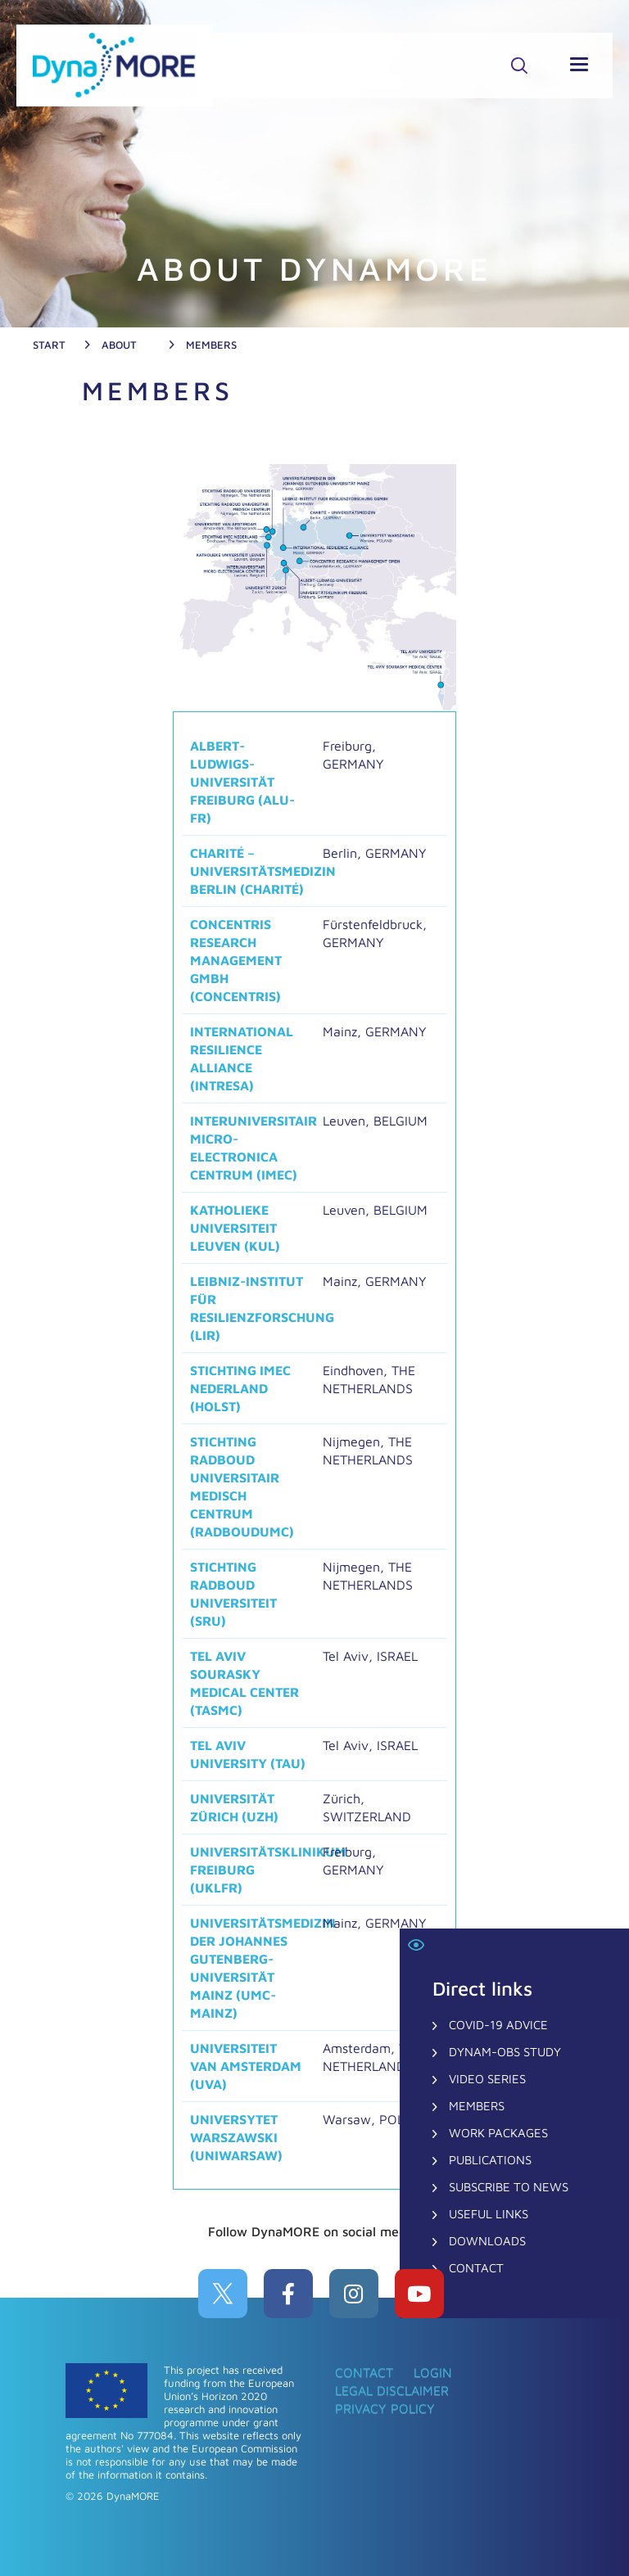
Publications (490, 2160)
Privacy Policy (385, 2408)
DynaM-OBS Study (505, 2052)
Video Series (487, 2079)
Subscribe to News (508, 2187)
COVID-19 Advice (498, 2025)
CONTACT (476, 2268)
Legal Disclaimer (392, 2390)
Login (433, 2372)
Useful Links (488, 2214)
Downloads (487, 2241)
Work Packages (498, 2133)
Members (477, 2106)
